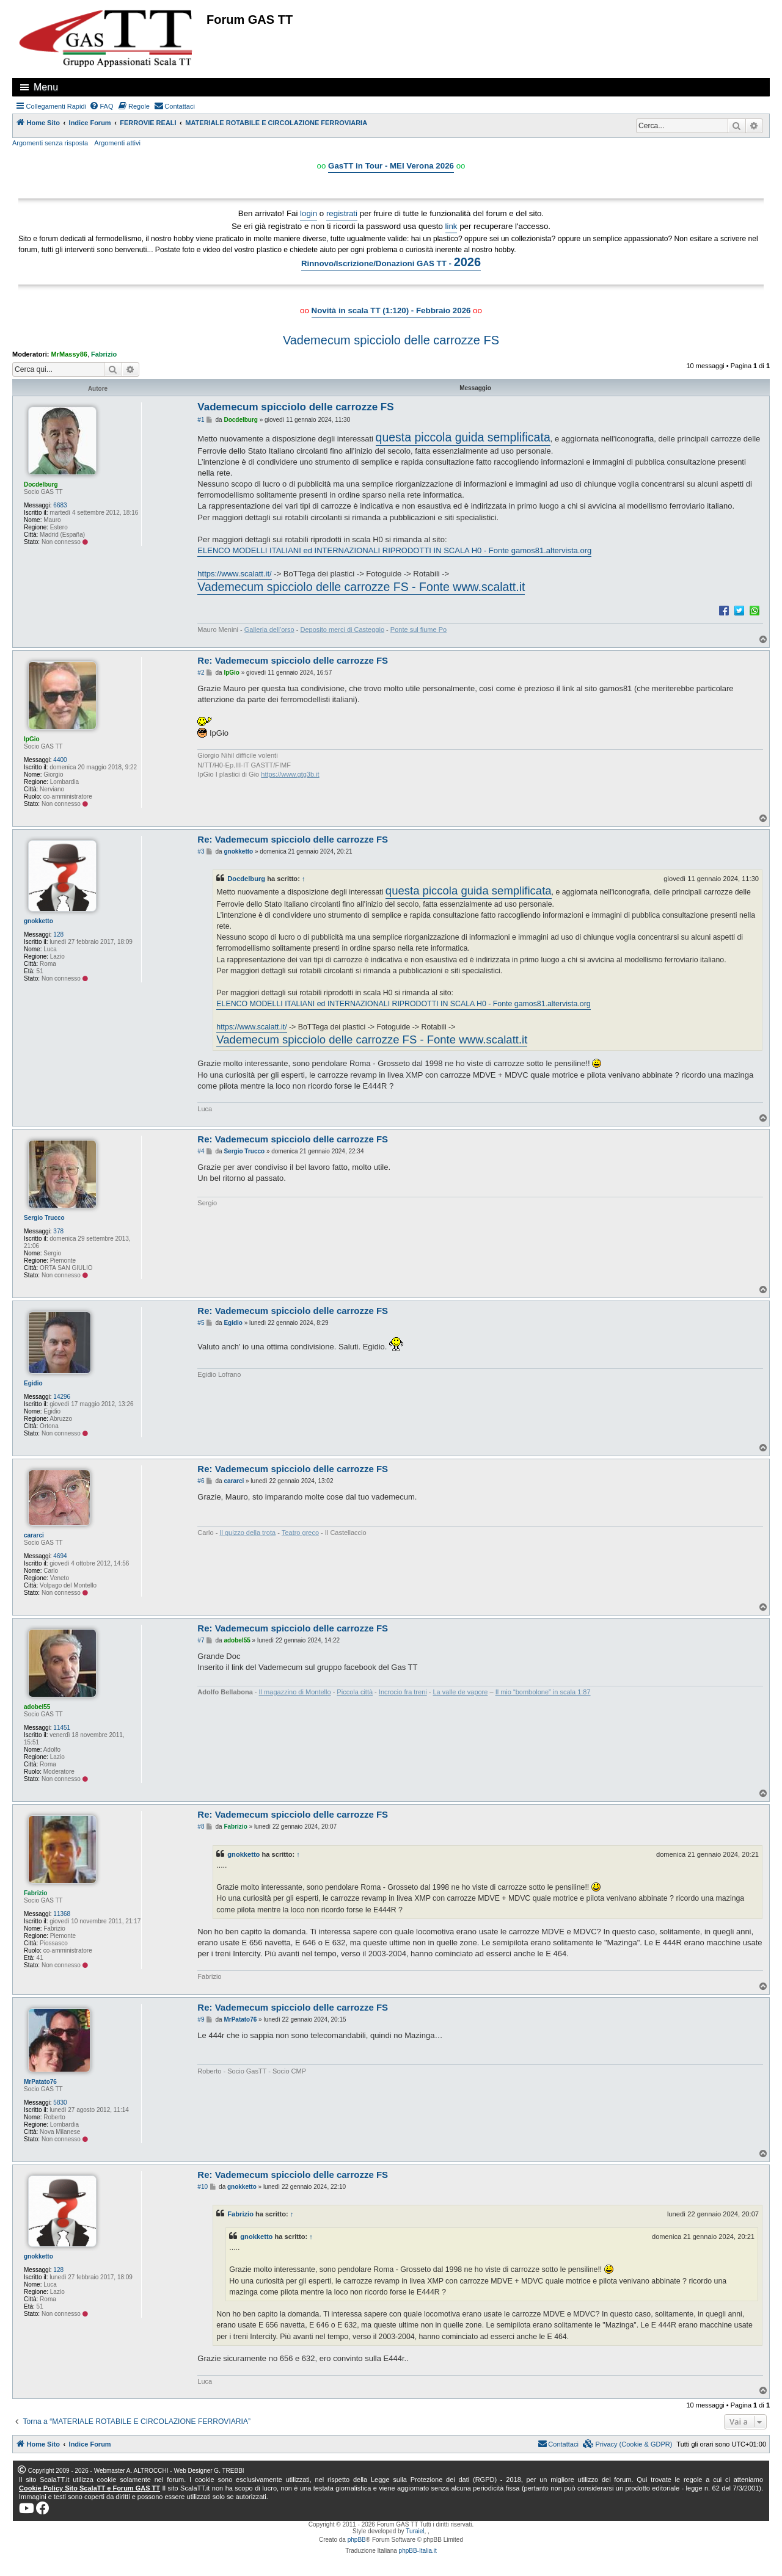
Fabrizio (104, 354)
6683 (60, 505)
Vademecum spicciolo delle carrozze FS (391, 340)
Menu (46, 87)
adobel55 (37, 1706)
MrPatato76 (40, 2081)
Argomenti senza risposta (50, 143)
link (451, 226)
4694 (60, 1556)
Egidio (33, 1383)
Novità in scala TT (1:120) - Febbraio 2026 (391, 310)
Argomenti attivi (117, 143)
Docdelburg (41, 484)
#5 (200, 1322)
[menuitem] (101, 106)
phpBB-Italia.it (418, 2550)
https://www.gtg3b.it (290, 774)
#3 (200, 851)
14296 (61, 1396)
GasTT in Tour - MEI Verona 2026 (391, 165)
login (308, 213)
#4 (200, 1151)
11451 (61, 1727)
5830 (60, 2102)
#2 (200, 672)
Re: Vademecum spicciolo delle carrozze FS (292, 660)
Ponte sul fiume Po (418, 629)
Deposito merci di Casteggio (342, 629)
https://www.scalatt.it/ (234, 573)
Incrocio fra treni (403, 1692)
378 (58, 1231)
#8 (200, 1826)
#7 (200, 1640)
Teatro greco (300, 1532)
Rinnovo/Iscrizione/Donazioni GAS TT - (391, 262)
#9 (200, 2019)
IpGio (32, 739)
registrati (341, 213)
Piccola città (355, 1692)
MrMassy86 (69, 354)
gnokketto (38, 921)
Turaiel (415, 2531)
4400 (60, 759)
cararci (34, 1535)
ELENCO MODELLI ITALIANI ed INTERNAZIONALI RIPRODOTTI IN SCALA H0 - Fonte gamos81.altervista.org (394, 550)
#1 (200, 419)
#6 (200, 1481)
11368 (61, 1913)
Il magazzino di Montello (295, 1692)
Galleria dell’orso (269, 629)
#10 (202, 2186)
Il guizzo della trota (247, 1532)
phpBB (357, 2539)
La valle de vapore (460, 1692)
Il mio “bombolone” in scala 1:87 (543, 1692)
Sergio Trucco (44, 1217)
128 (58, 934)
